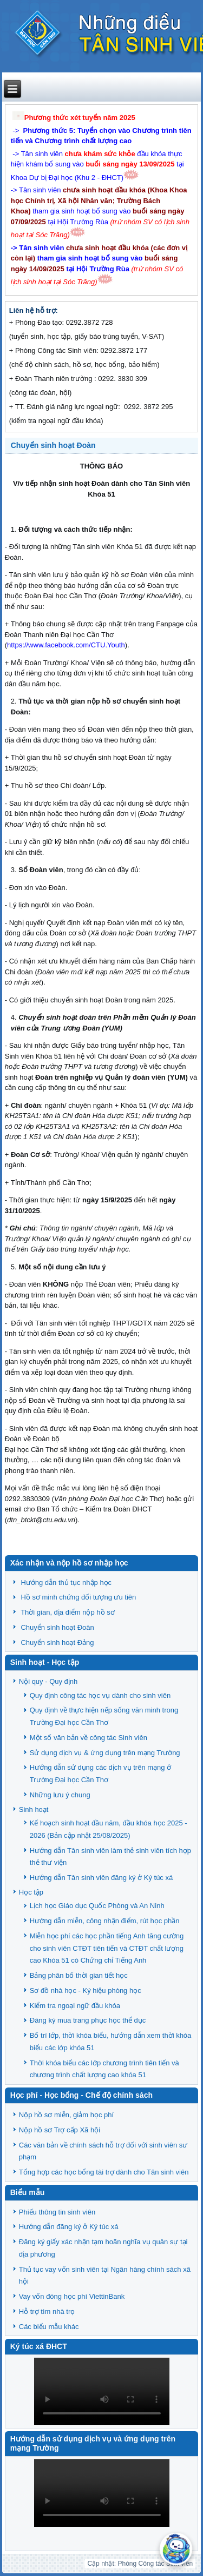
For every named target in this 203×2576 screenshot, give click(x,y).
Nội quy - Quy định (48, 1681)
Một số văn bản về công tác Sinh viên (88, 1738)
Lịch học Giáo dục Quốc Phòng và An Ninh (97, 1906)
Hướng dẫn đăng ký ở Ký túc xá (69, 2227)
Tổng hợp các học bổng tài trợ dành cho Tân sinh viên (104, 2172)
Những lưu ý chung (60, 1795)
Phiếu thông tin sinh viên (57, 2212)
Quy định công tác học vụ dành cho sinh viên (100, 1695)
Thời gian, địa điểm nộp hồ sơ (68, 1612)
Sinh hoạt (34, 1809)
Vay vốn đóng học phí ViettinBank (72, 2296)
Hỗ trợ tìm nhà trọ (47, 2311)
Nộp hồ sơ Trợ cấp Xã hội (59, 2130)
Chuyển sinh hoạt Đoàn (53, 445)
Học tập (31, 1892)
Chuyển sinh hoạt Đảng (57, 1642)
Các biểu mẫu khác (49, 2327)
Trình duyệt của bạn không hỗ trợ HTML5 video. (101, 2391)
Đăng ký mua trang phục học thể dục (88, 2020)
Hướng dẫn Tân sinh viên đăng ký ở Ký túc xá (101, 1878)
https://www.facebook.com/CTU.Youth (66, 645)
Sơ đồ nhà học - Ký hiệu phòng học (85, 1990)
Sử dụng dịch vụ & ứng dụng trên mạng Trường (105, 1753)
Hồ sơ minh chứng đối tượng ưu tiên (78, 1597)
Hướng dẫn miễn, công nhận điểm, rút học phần (105, 1921)
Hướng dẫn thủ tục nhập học (66, 1582)
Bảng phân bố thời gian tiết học (79, 1975)
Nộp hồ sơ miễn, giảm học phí (66, 2115)
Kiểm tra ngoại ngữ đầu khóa (75, 2006)
